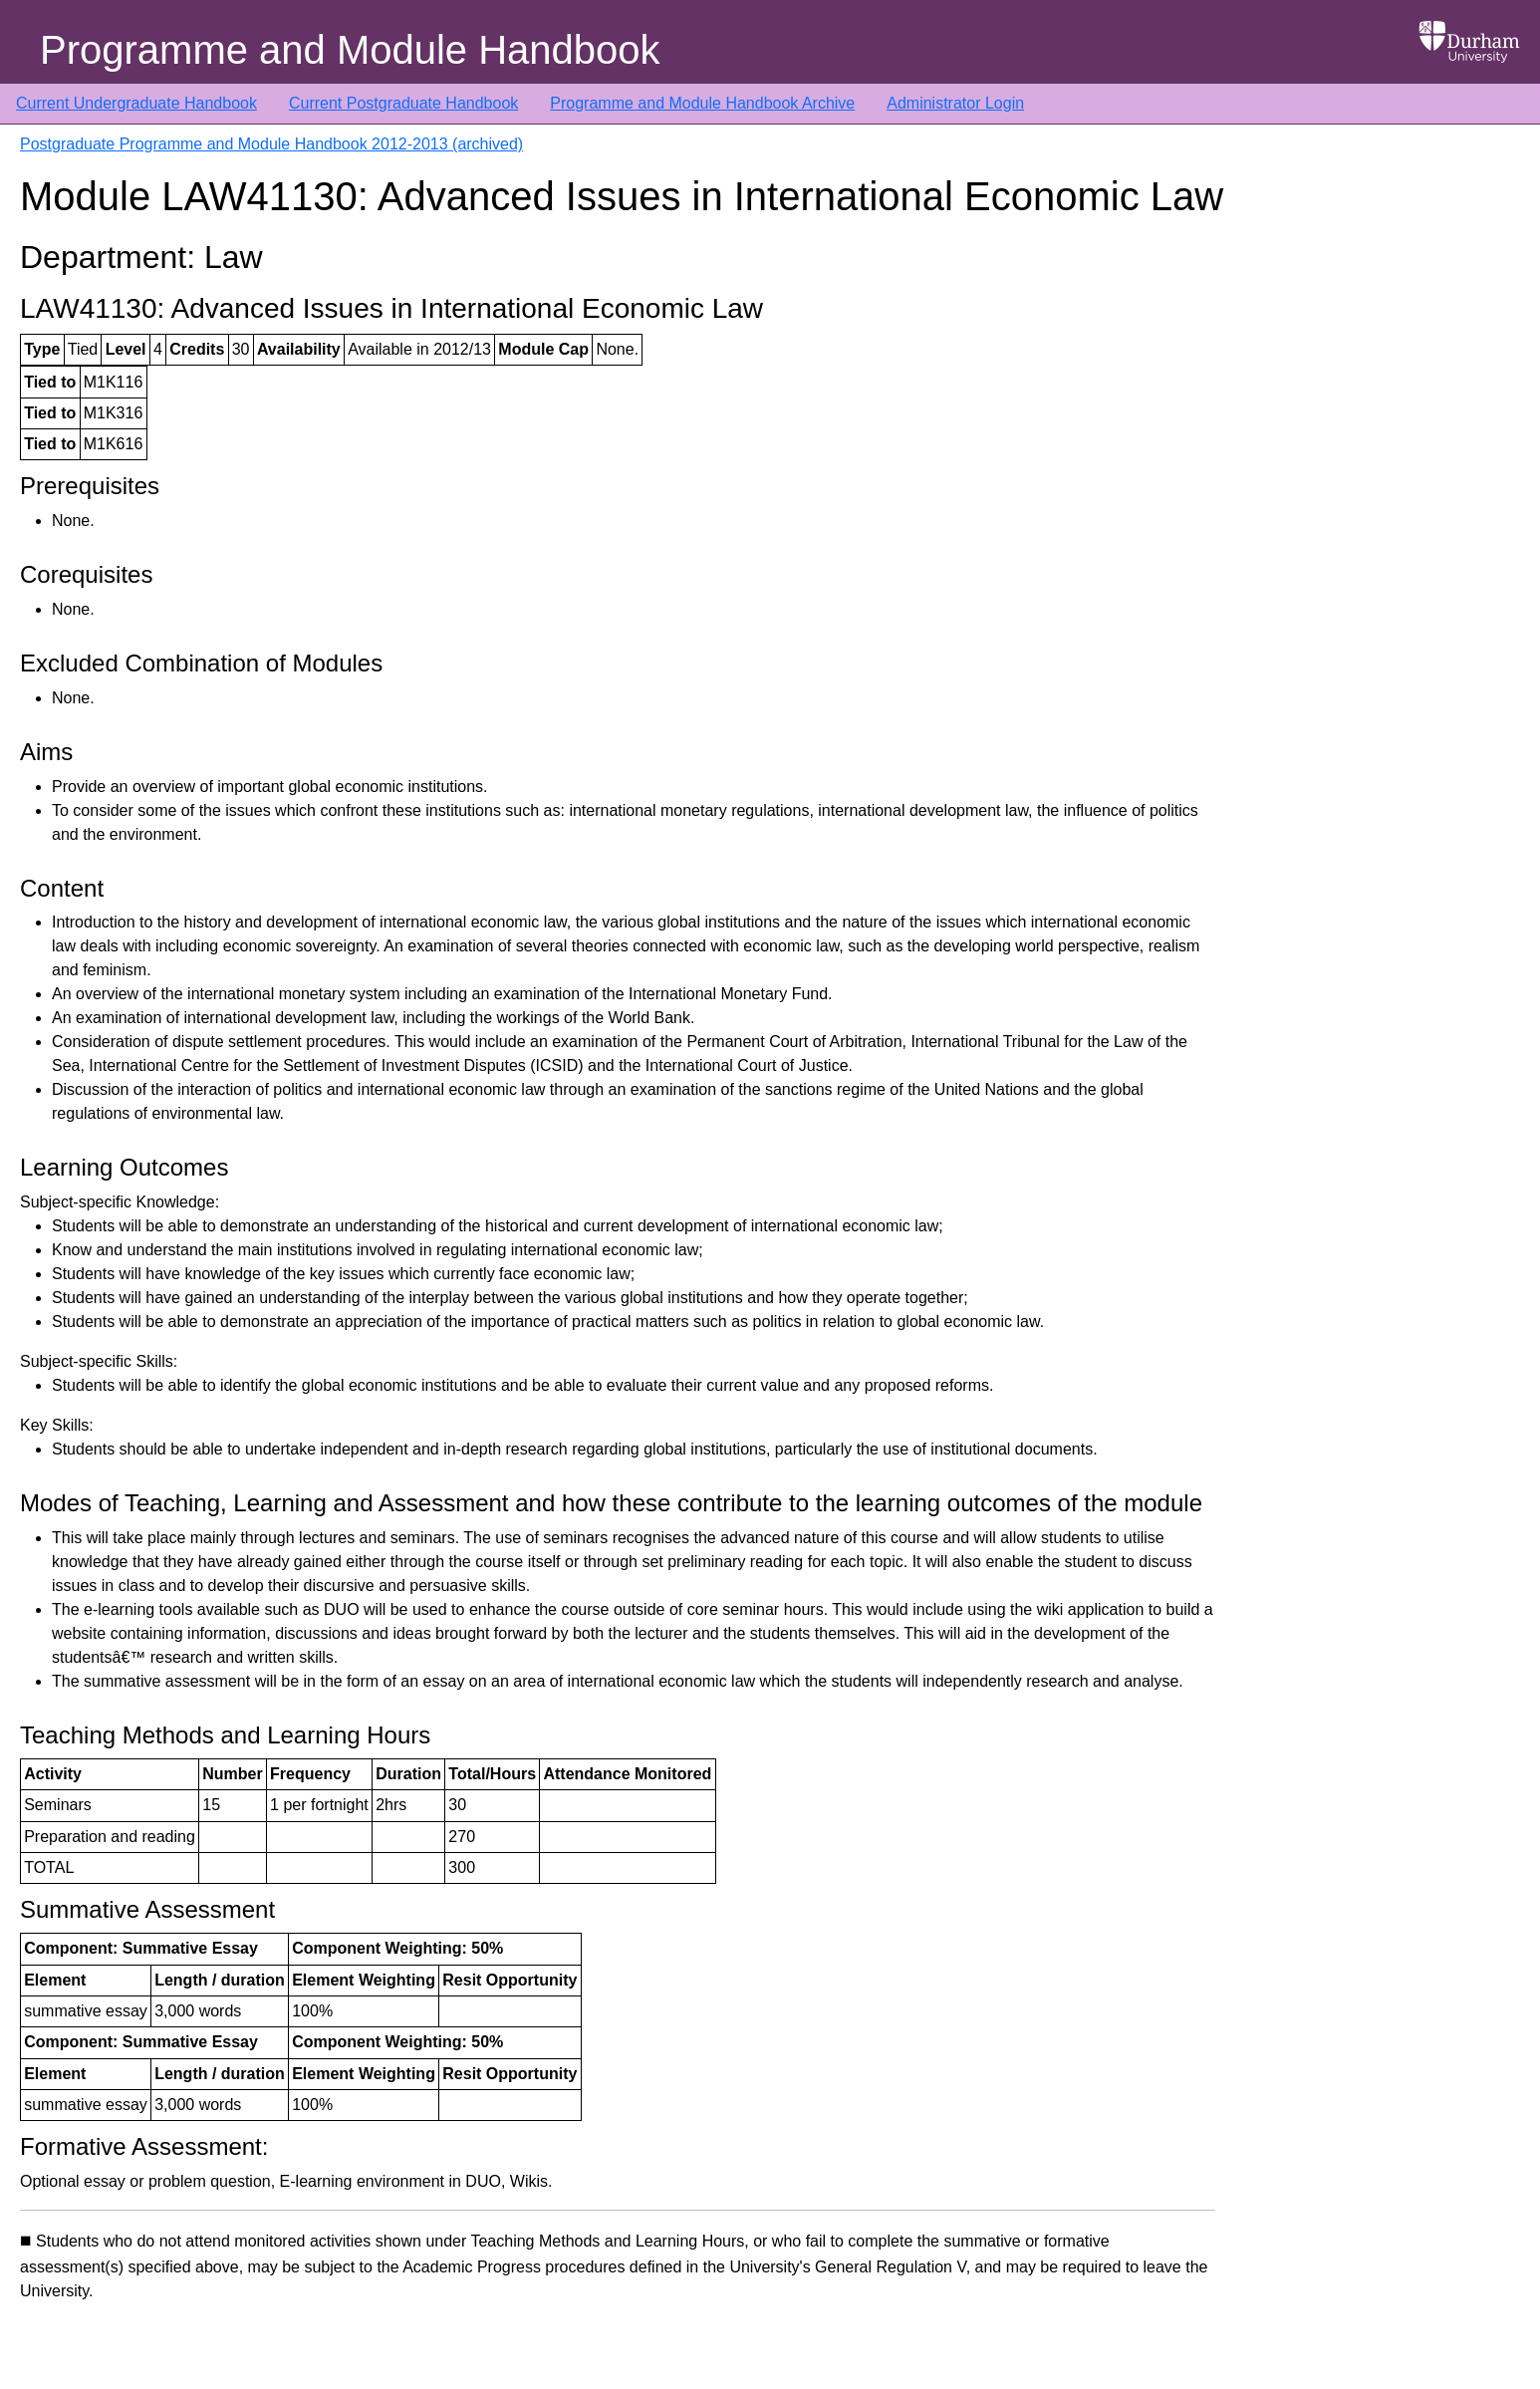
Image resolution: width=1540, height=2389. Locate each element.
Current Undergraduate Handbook (136, 103)
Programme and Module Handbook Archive (702, 103)
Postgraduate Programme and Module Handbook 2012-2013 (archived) (271, 143)
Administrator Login (955, 103)
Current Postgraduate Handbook (403, 103)
